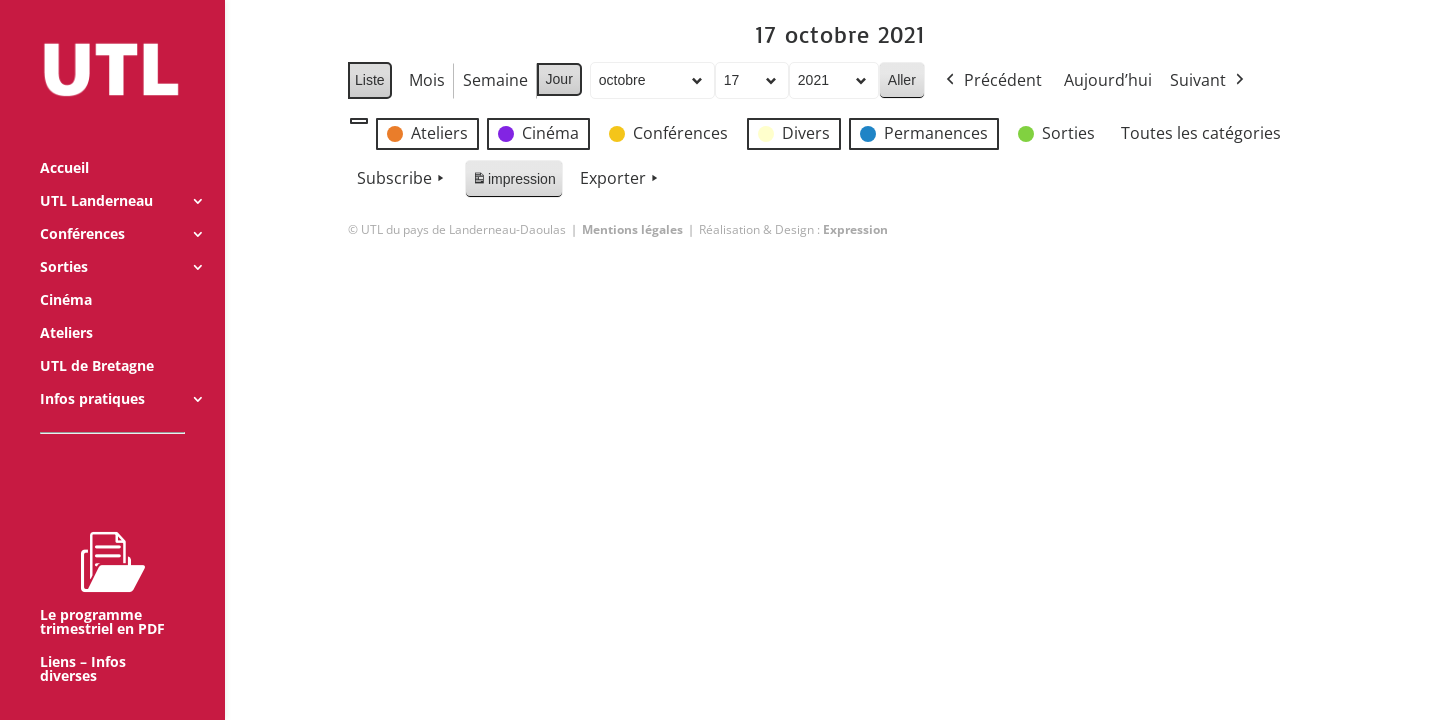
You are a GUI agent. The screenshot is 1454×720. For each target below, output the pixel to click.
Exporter (621, 179)
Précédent (992, 81)
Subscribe (402, 179)
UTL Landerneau (96, 175)
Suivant (1209, 81)
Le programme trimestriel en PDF (102, 557)
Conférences (82, 208)
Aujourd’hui (1108, 80)
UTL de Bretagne (97, 340)
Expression (855, 229)
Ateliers (66, 307)
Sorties (64, 241)
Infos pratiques (92, 373)
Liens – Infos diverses (83, 643)
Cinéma (66, 274)
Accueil (64, 142)
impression (513, 182)
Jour (558, 79)
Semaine (494, 80)
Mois (426, 80)
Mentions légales (632, 229)
